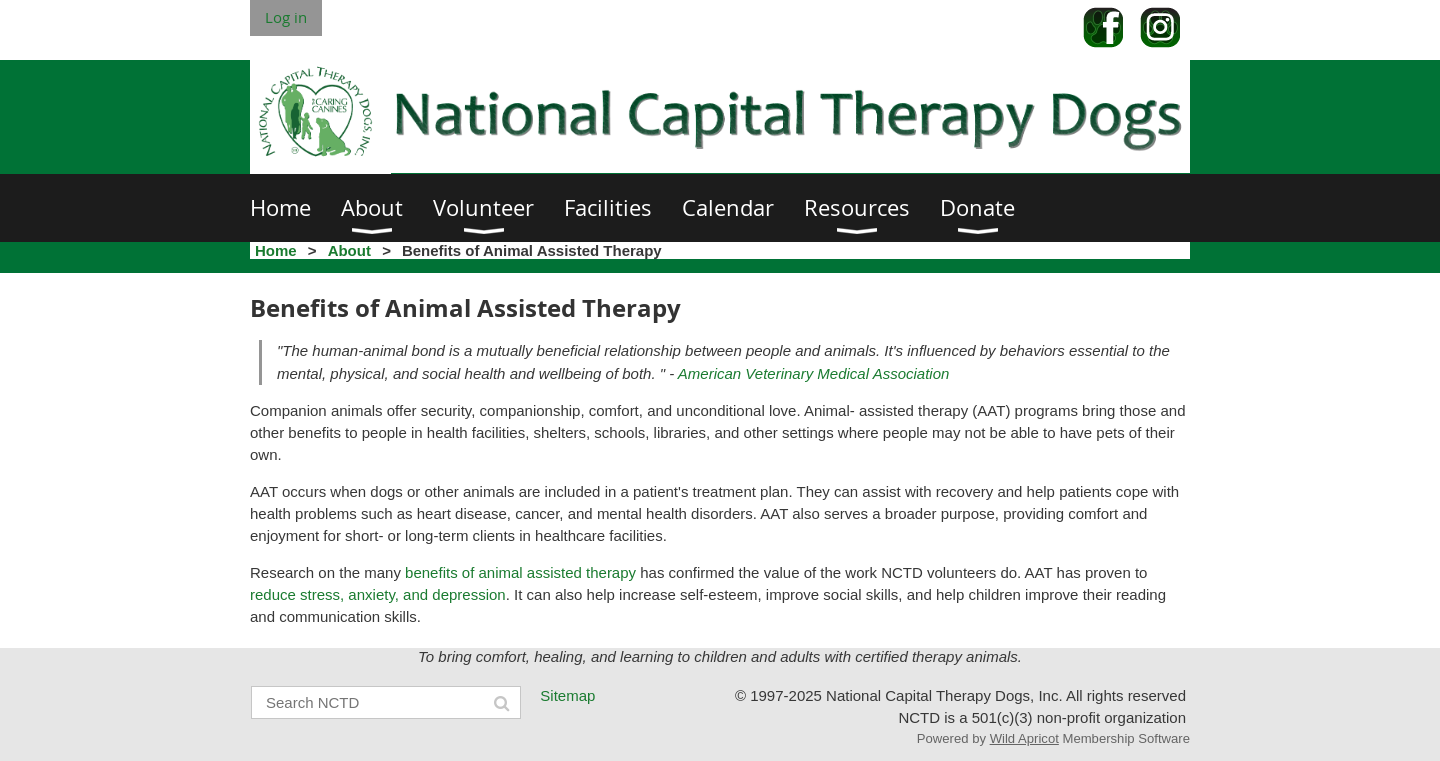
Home (276, 250)
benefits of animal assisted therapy (520, 572)
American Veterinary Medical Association (814, 373)
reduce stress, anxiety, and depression (378, 594)
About (349, 250)
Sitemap (567, 695)
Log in (286, 17)
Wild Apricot (1024, 738)
